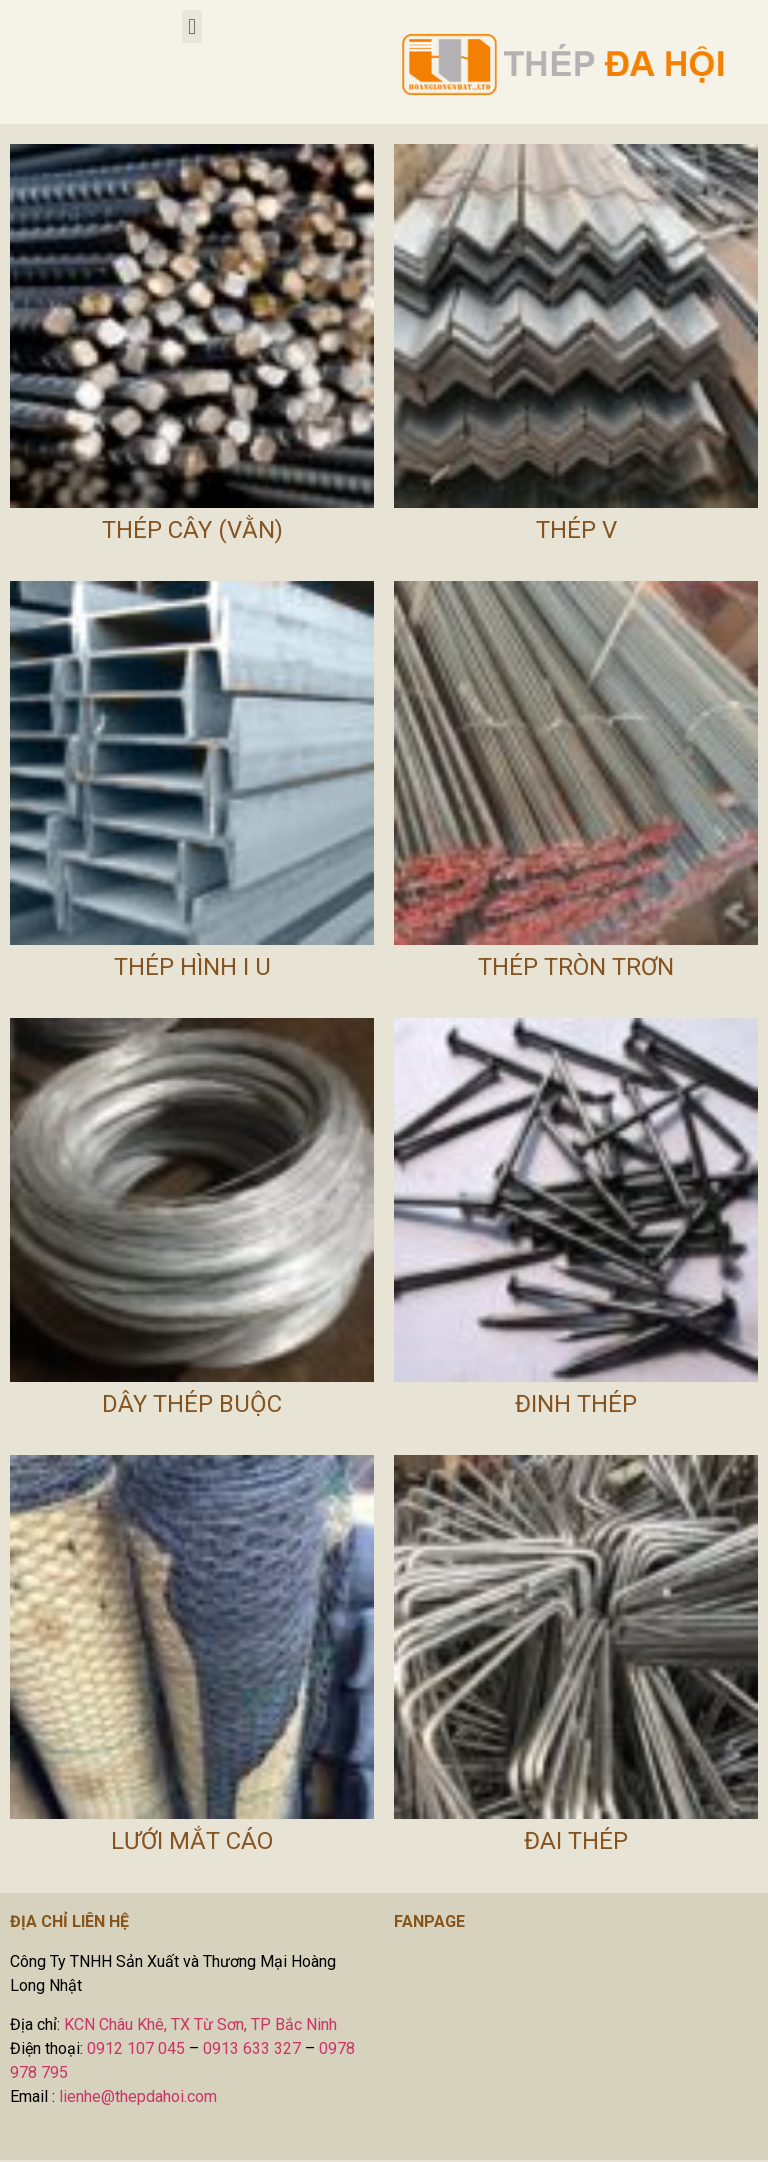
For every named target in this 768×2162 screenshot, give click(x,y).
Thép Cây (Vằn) (192, 530)
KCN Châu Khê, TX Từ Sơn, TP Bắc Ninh (200, 2024)
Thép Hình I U (192, 967)
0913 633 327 (252, 2048)
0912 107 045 (136, 2048)
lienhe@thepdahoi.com (138, 2096)
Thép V (576, 530)
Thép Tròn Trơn (576, 967)
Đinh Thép (576, 1404)
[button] (191, 26)
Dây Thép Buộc (192, 1404)
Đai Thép (576, 1841)
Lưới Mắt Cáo (192, 1841)
